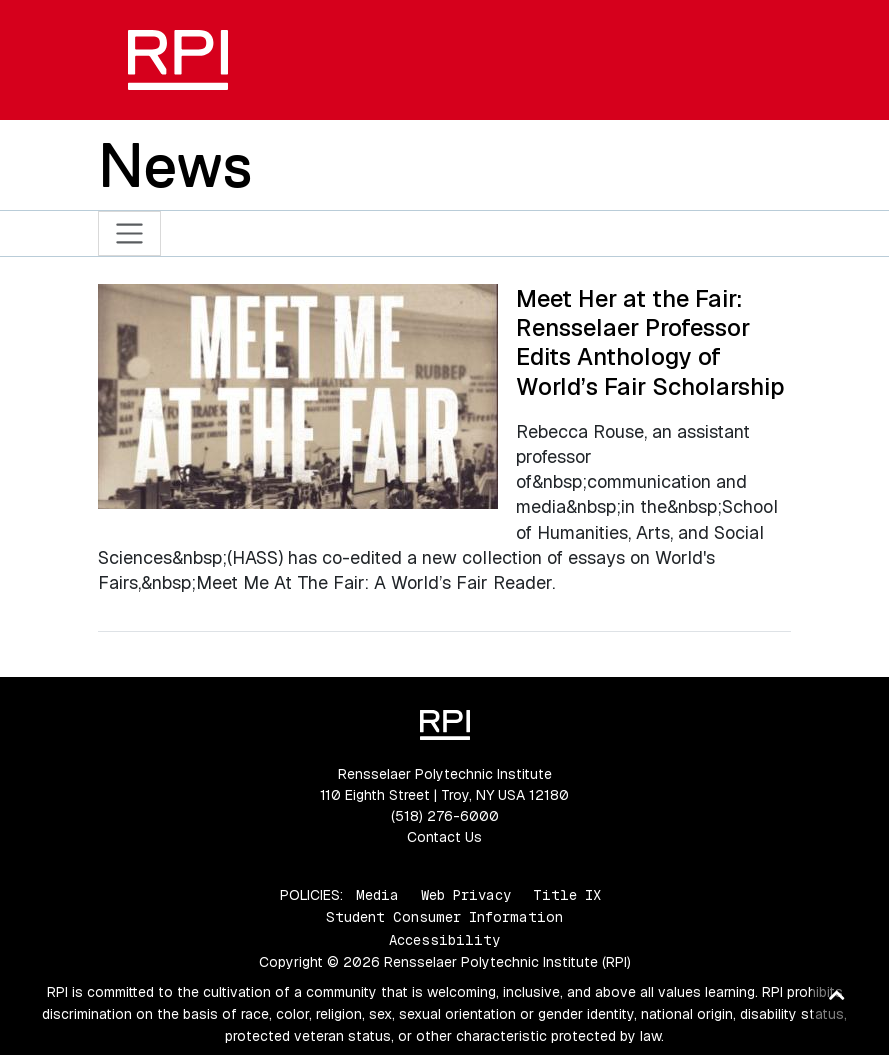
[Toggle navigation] (129, 233)
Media (377, 895)
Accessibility (444, 940)
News (175, 165)
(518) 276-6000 (445, 816)
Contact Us (444, 837)
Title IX (567, 895)
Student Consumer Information (444, 917)
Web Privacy (466, 895)
